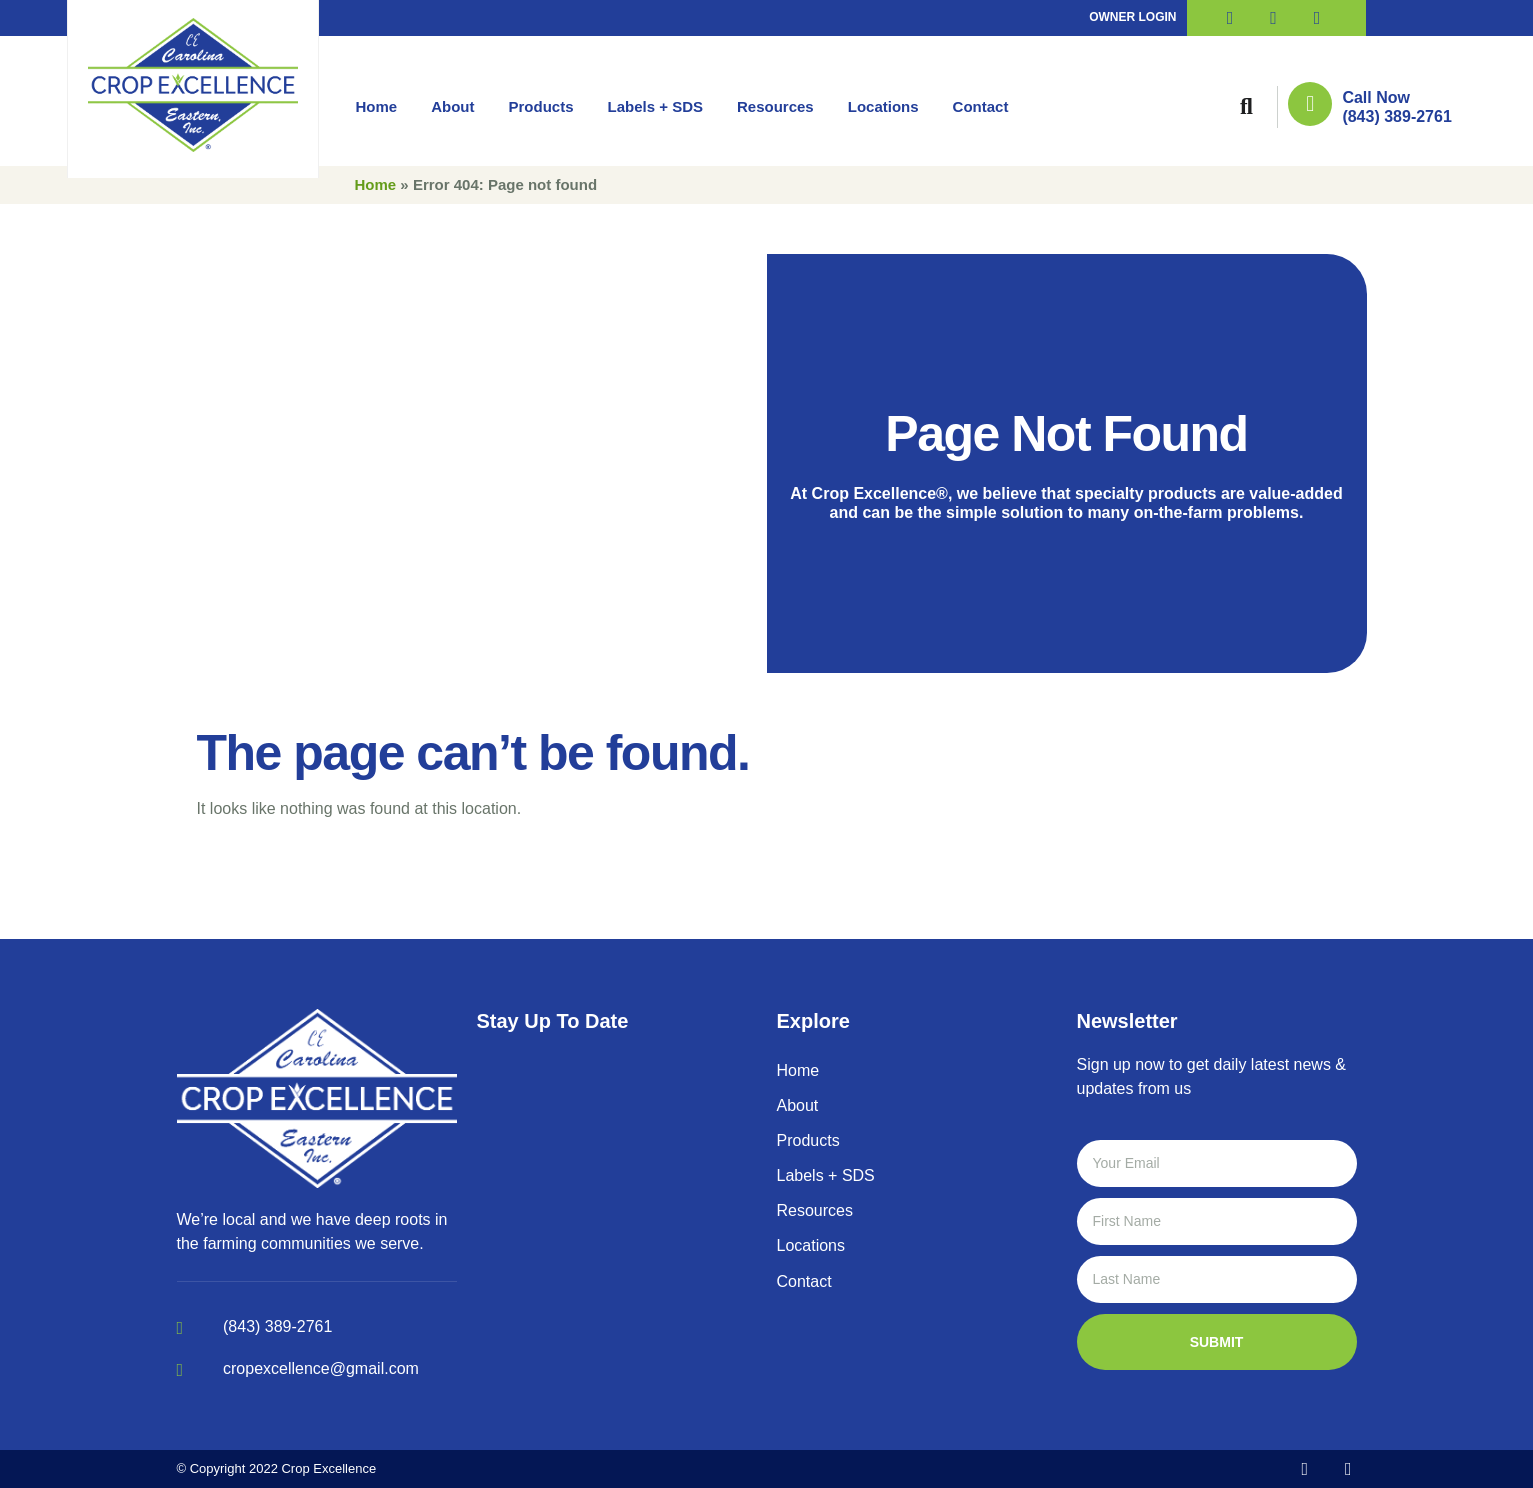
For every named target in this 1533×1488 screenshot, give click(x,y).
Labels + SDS (655, 106)
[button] (1246, 107)
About (452, 106)
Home (377, 106)
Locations (883, 106)
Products (541, 106)
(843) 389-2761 (1396, 116)
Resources (775, 106)
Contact (981, 106)
